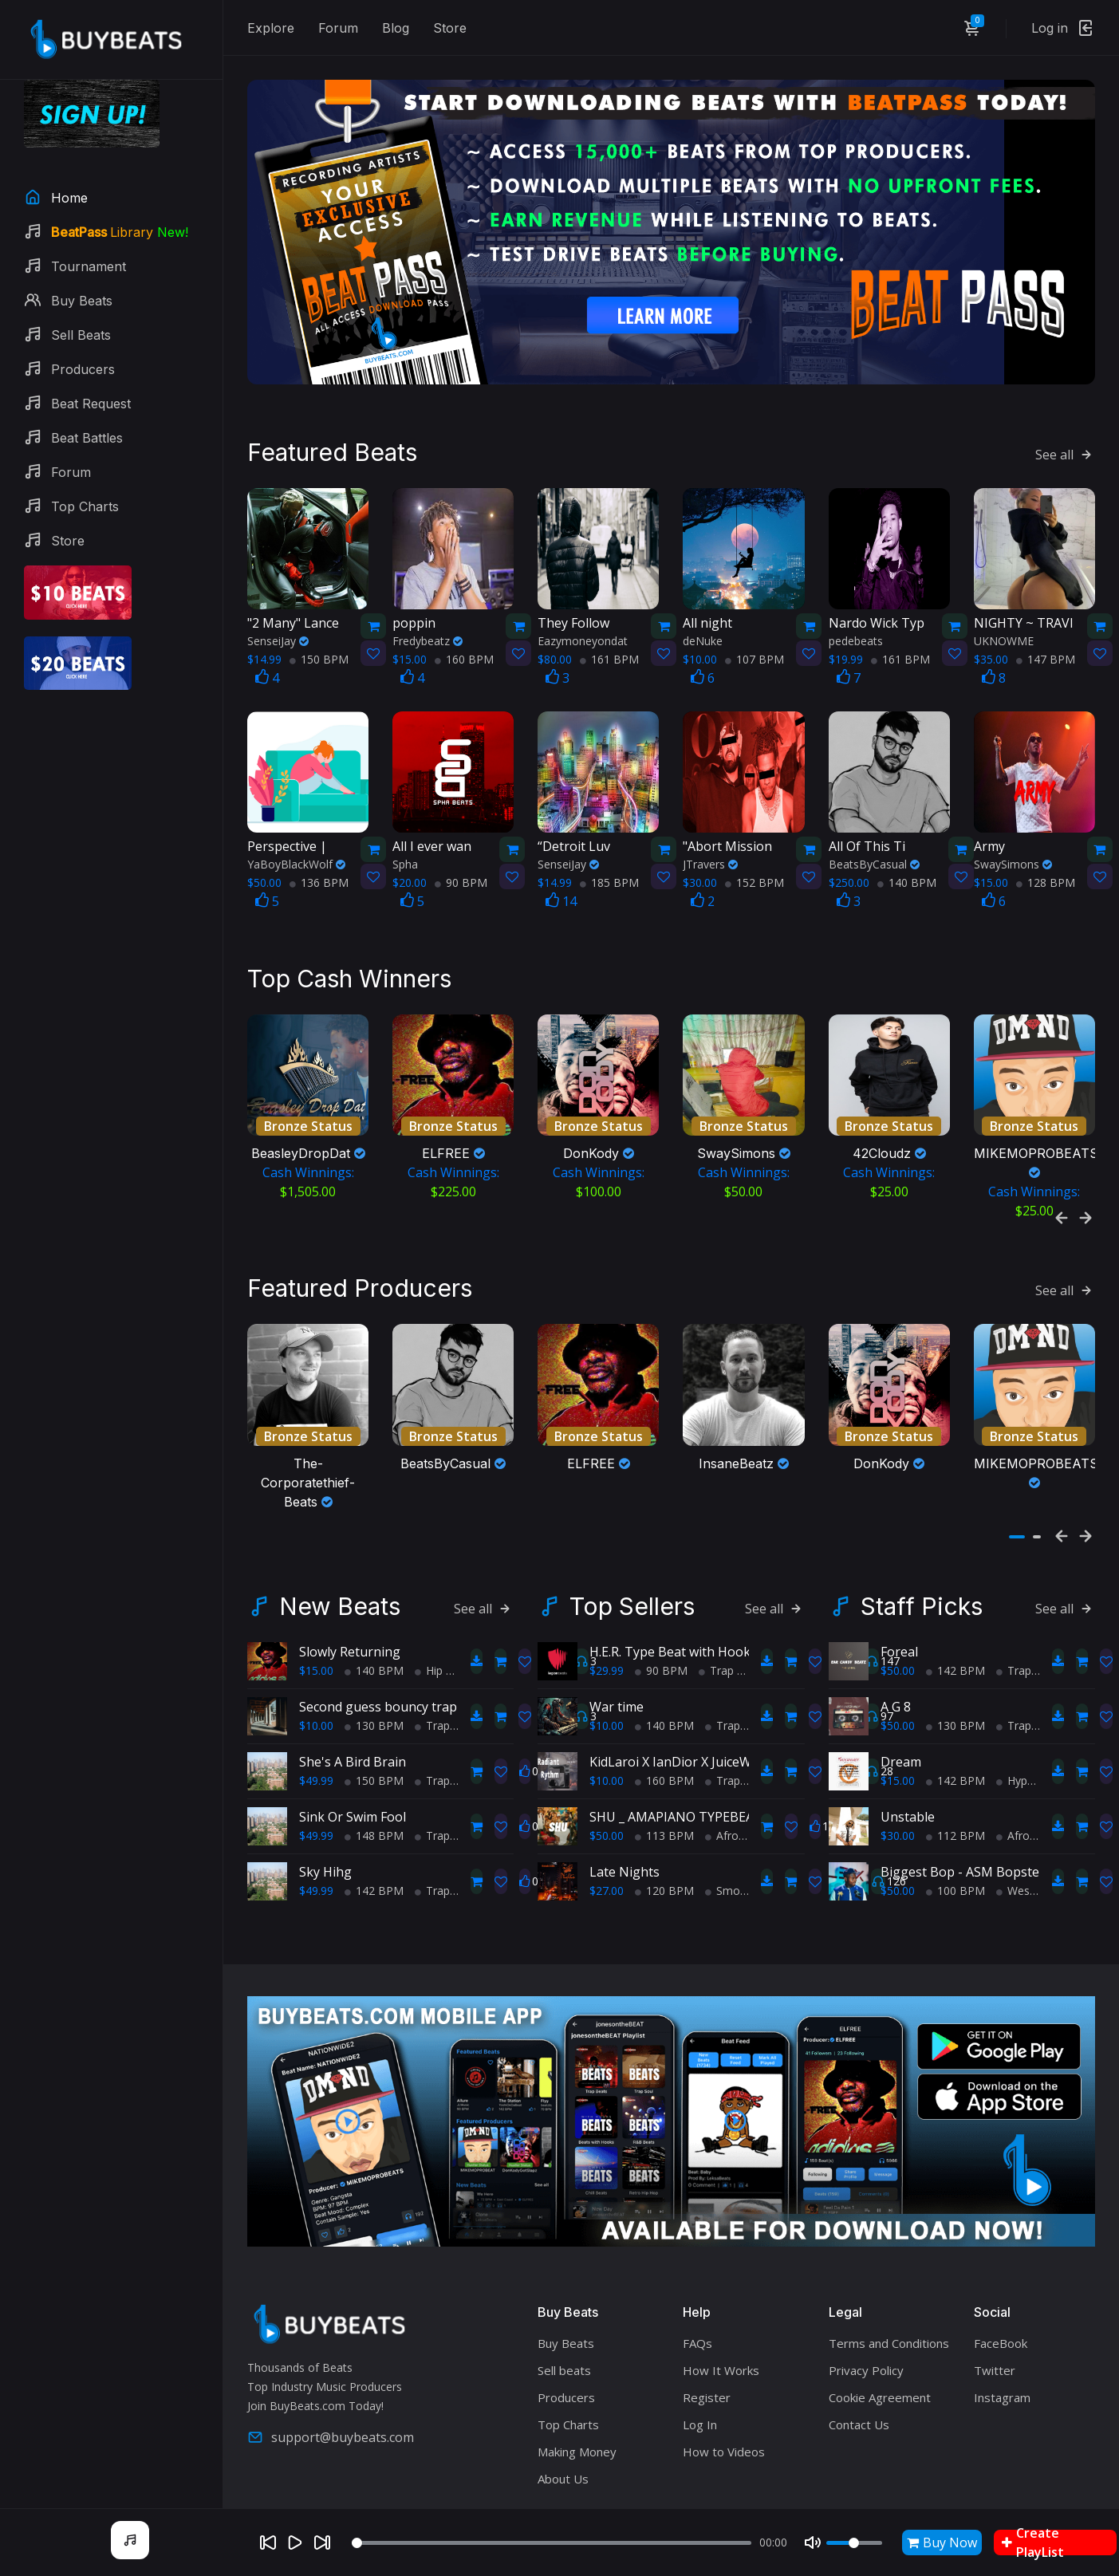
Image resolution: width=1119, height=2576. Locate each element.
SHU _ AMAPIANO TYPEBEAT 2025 (691, 1807)
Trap (432, 1715)
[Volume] (854, 2542)
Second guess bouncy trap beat (393, 1697)
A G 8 (896, 1697)
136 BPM (319, 878)
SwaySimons (1013, 860)
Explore (270, 28)
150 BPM (319, 655)
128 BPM (1045, 878)
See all (1065, 450)
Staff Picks (922, 1597)
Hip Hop (441, 1660)
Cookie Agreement (880, 2388)
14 (561, 897)
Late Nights (624, 1862)
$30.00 (898, 1826)
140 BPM (906, 878)
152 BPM (754, 878)
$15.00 (316, 1660)
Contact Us (859, 2415)
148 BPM (374, 1826)
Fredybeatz (427, 636)
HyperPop (1027, 1770)
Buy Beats (566, 2334)
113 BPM (664, 1826)
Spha (405, 860)
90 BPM (461, 878)
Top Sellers (632, 1597)
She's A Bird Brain (352, 1752)
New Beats (339, 1597)
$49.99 (316, 1770)
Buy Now (942, 2542)
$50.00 (606, 1826)
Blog (395, 28)
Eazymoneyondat (583, 636)
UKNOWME (1004, 636)
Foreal (899, 1642)
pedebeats (856, 636)
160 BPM (464, 655)
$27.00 (606, 1881)
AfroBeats (737, 1826)
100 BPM (955, 1881)
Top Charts (568, 2415)
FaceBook (1000, 2334)
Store (450, 28)
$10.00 (316, 1715)
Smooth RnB (743, 1881)
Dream (901, 1752)
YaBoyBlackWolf (296, 860)
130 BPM (374, 1715)
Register (707, 2388)
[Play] (295, 2542)
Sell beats (564, 2361)
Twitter (994, 2361)
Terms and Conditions (889, 2334)
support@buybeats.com (330, 2427)
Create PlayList (1033, 2542)
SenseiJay (278, 636)
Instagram (1002, 2388)
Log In (700, 2415)
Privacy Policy (866, 2361)
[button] (1017, 1527)
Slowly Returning (349, 1642)
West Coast (1031, 1881)
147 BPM (1045, 655)
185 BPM (609, 878)
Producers (566, 2388)
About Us (563, 2469)
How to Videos (724, 2442)
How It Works (721, 2361)
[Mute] (812, 2542)
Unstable (908, 1807)
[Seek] (551, 2542)
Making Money (577, 2442)
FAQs (697, 2334)
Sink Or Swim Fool (352, 1807)
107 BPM (754, 655)
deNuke (703, 636)
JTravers (710, 860)
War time (616, 1697)
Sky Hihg (325, 1862)
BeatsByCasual (874, 860)
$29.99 (606, 1660)
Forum (338, 28)
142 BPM (374, 1881)
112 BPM (955, 1826)
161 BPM (609, 655)
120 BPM (664, 1881)
